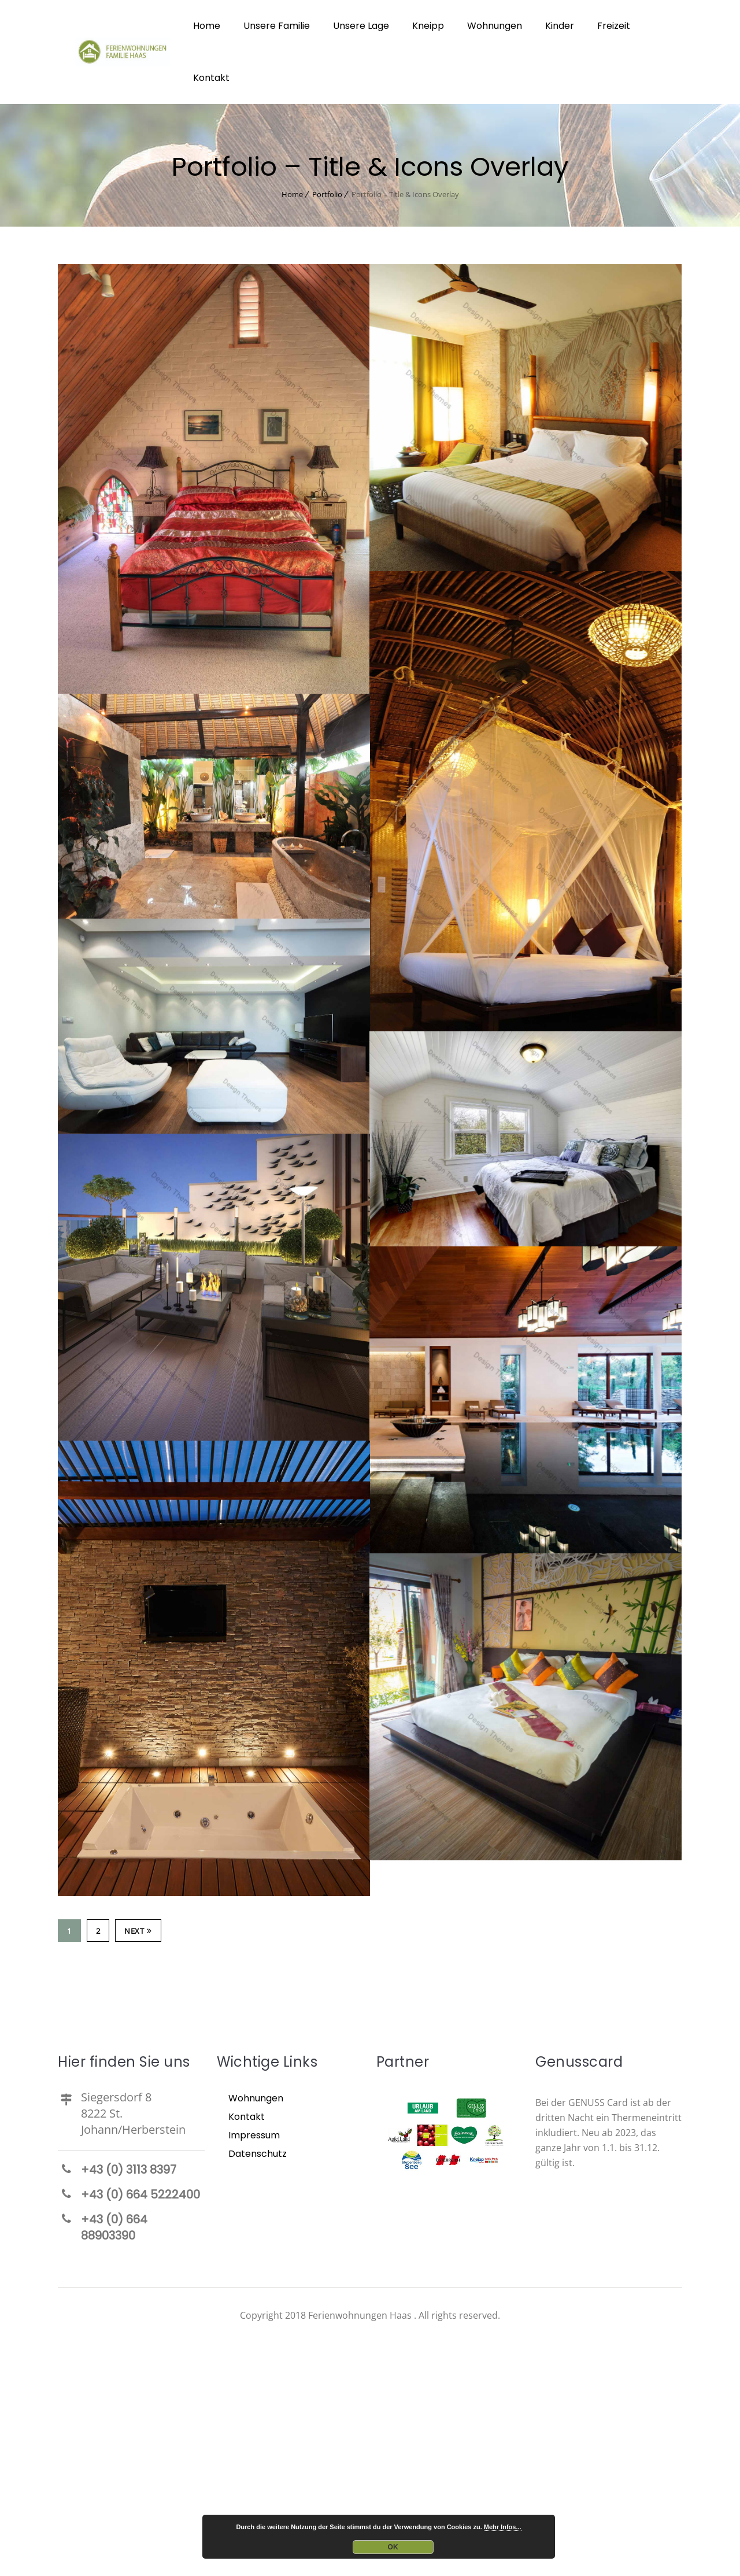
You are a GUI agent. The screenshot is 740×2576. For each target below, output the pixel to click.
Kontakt (211, 77)
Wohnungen (494, 25)
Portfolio (327, 194)
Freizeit (613, 25)
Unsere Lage (361, 25)
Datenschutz (257, 2153)
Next (138, 1931)
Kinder (559, 25)
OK (393, 2547)
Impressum (254, 2135)
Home (206, 25)
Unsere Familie (276, 25)
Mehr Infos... (502, 2526)
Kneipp (428, 25)
